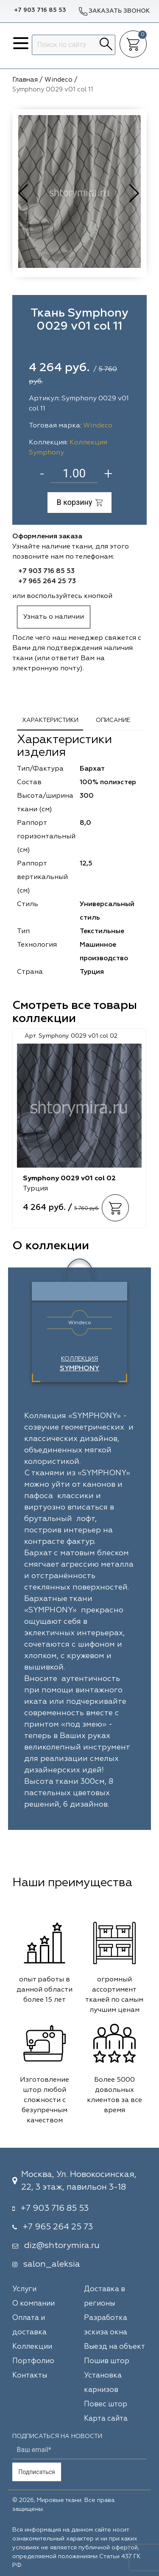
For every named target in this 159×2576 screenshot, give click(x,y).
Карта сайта (106, 2418)
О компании (33, 2303)
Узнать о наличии (53, 617)
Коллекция (79, 1364)
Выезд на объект (114, 2346)
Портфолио (33, 2361)
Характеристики (50, 720)
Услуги (24, 2289)
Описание (113, 720)
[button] (135, 193)
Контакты (29, 2375)
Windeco (97, 425)
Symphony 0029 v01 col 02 (69, 1178)
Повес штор (105, 2404)
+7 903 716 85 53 (40, 10)
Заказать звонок (114, 11)
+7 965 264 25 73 (47, 581)
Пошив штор (106, 2361)
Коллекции (32, 2346)
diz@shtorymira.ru (62, 2245)
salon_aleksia (51, 2264)
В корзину (79, 502)
